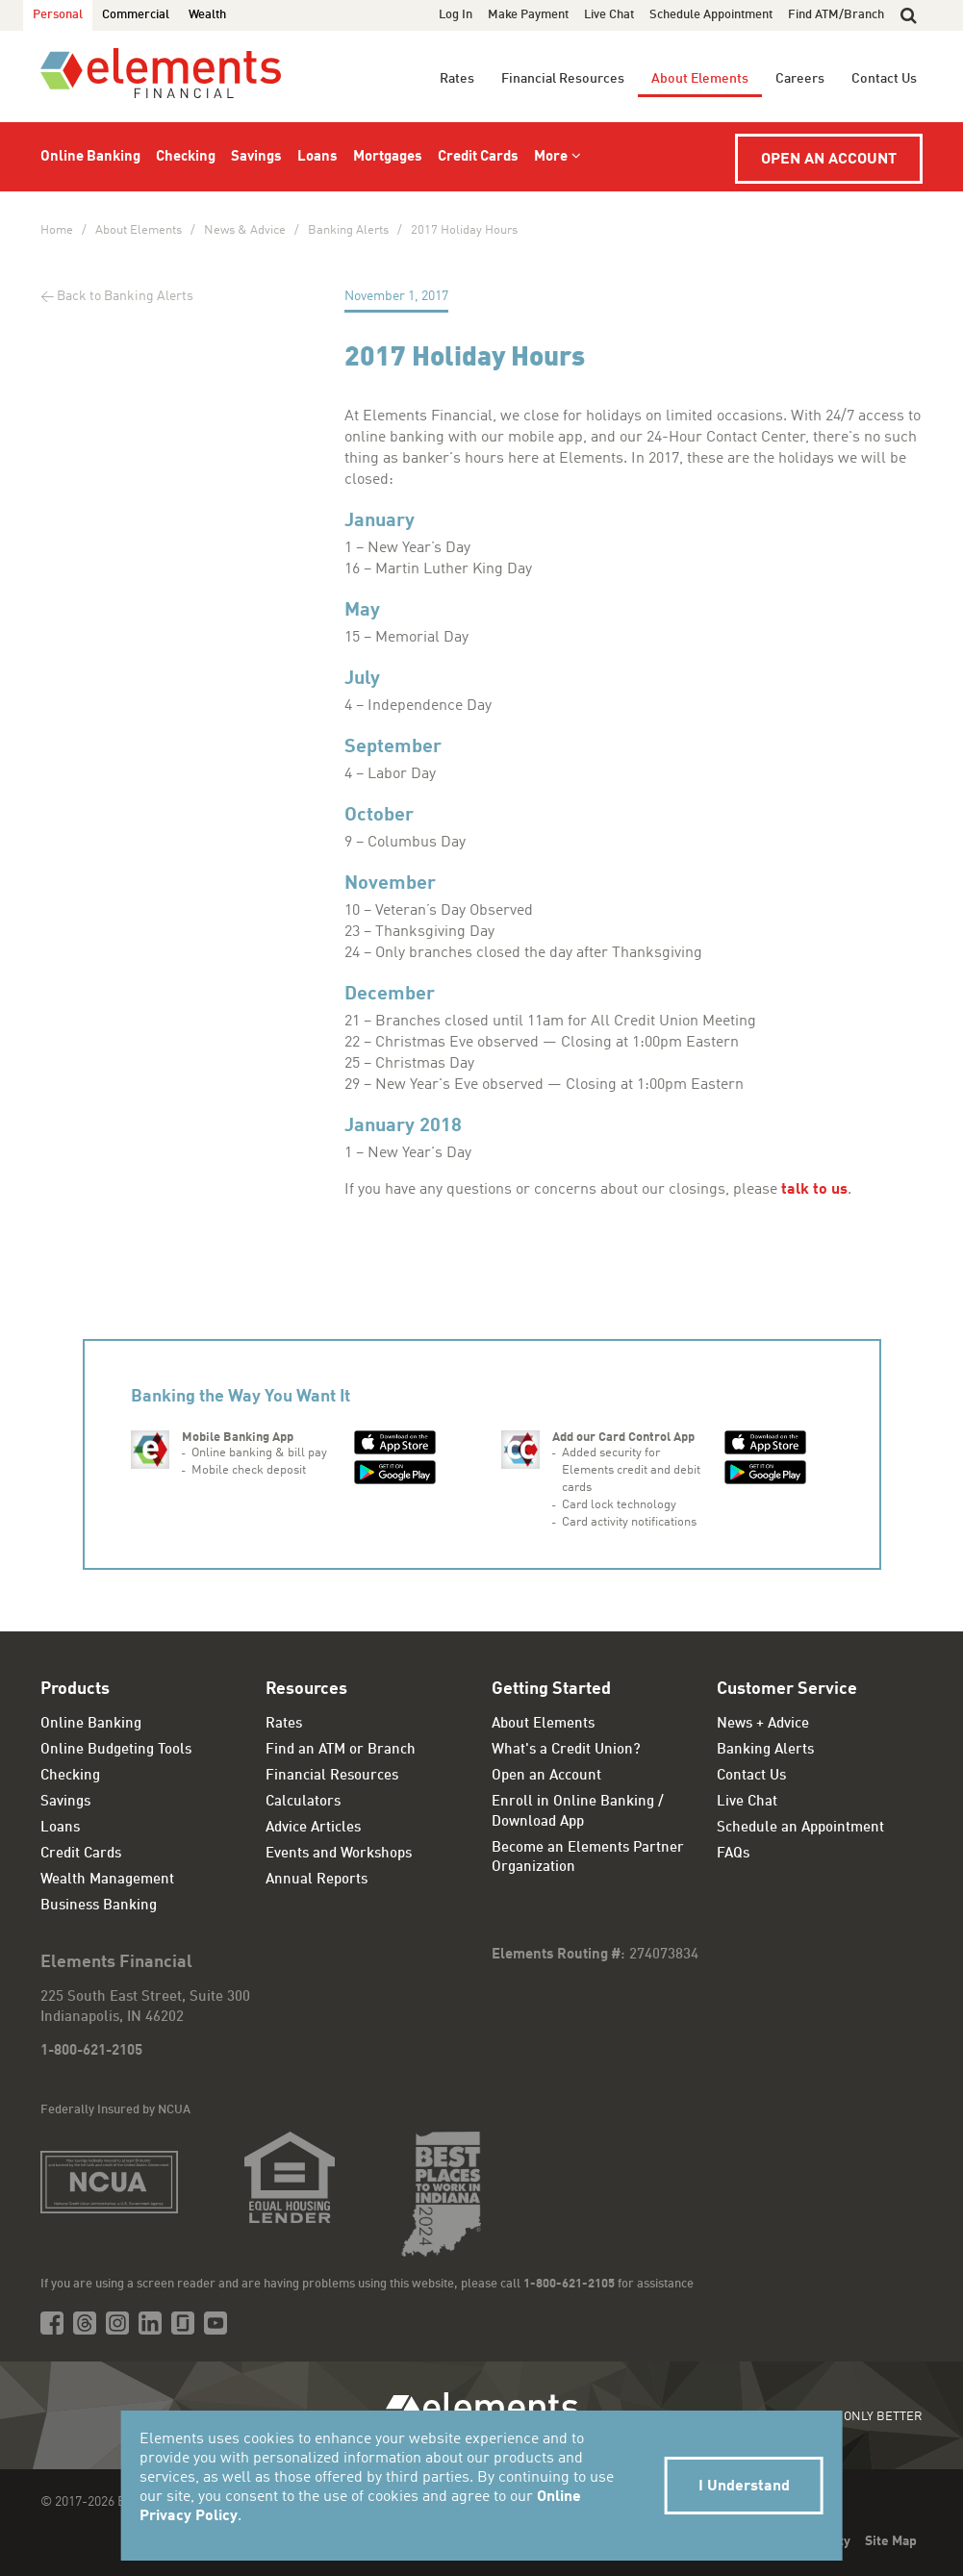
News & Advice (245, 230)
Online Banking (90, 157)
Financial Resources (562, 79)
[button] (909, 15)
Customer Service (787, 1689)
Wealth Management (107, 1880)
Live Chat (609, 15)
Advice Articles (313, 1828)
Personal (58, 15)
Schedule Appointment (711, 15)
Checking (185, 157)
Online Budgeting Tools (115, 1750)
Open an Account (829, 159)
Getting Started (551, 1689)
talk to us (814, 1190)
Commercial (135, 15)
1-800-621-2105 (91, 2051)
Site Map (891, 2541)
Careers (799, 79)
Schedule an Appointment (800, 1828)
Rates (457, 79)
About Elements (699, 79)
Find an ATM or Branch (341, 1750)
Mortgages (387, 157)
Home (56, 230)
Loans (317, 157)
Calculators (303, 1802)
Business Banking (98, 1906)
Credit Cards (478, 157)
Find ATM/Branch (836, 15)
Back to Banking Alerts (125, 296)
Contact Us (884, 79)
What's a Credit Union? (566, 1750)
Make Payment (528, 15)
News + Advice (763, 1724)
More (551, 157)
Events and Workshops (339, 1854)
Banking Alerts (348, 230)
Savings (256, 157)
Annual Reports (316, 1880)
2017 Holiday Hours (464, 230)
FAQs (733, 1854)
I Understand (744, 2486)
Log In (455, 15)
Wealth (207, 15)
